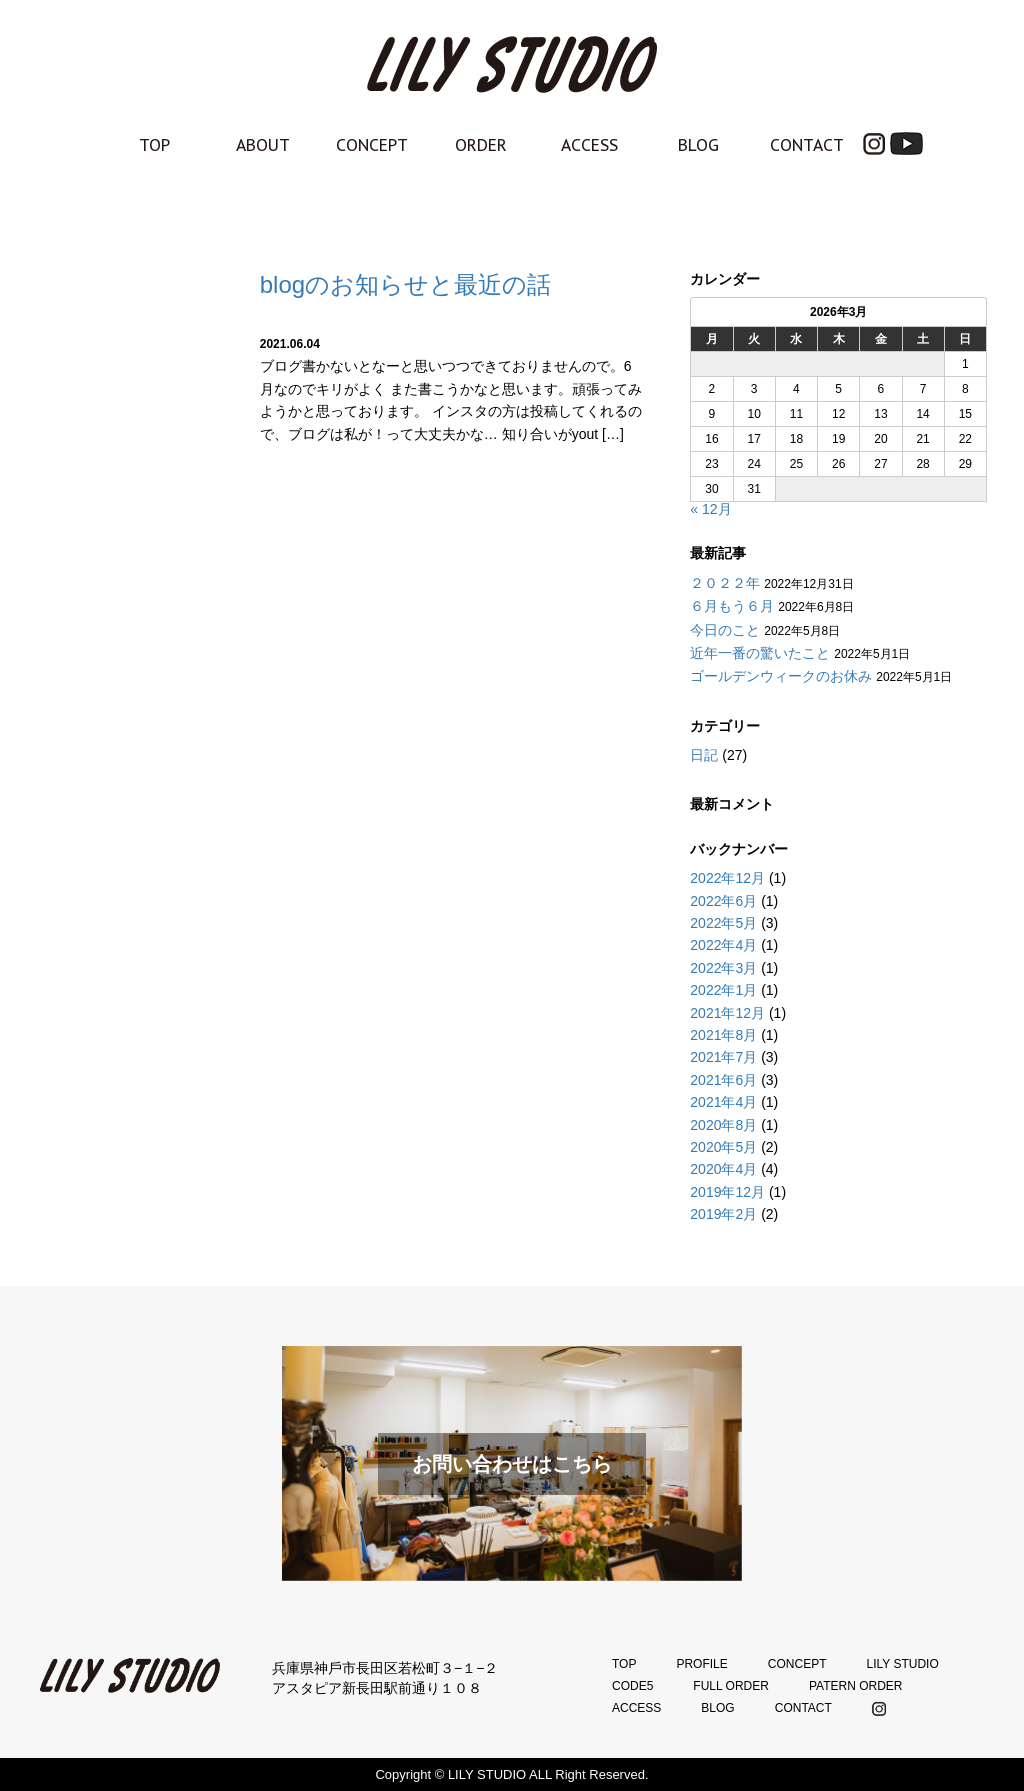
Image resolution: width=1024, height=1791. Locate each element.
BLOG (698, 145)
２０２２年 (725, 583)
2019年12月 (727, 1192)
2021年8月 (723, 1035)
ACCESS (589, 145)
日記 (704, 755)
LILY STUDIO (902, 1664)
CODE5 (632, 1686)
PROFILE (701, 1664)
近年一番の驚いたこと (760, 653)
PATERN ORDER (856, 1686)
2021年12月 (727, 1013)
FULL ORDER (731, 1686)
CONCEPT (372, 145)
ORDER (481, 145)
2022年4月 (723, 945)
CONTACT (807, 145)
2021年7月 (723, 1057)
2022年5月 (723, 923)
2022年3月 (723, 968)
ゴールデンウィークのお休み (781, 676)
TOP (154, 145)
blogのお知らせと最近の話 (405, 284)
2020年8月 (723, 1125)
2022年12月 (727, 878)
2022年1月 (723, 990)
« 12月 (710, 509)
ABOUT (263, 145)
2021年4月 (723, 1102)
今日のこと (725, 630)
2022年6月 (723, 901)
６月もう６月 (732, 606)
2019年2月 (723, 1214)
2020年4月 (723, 1169)
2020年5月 (723, 1147)
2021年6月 (723, 1080)
